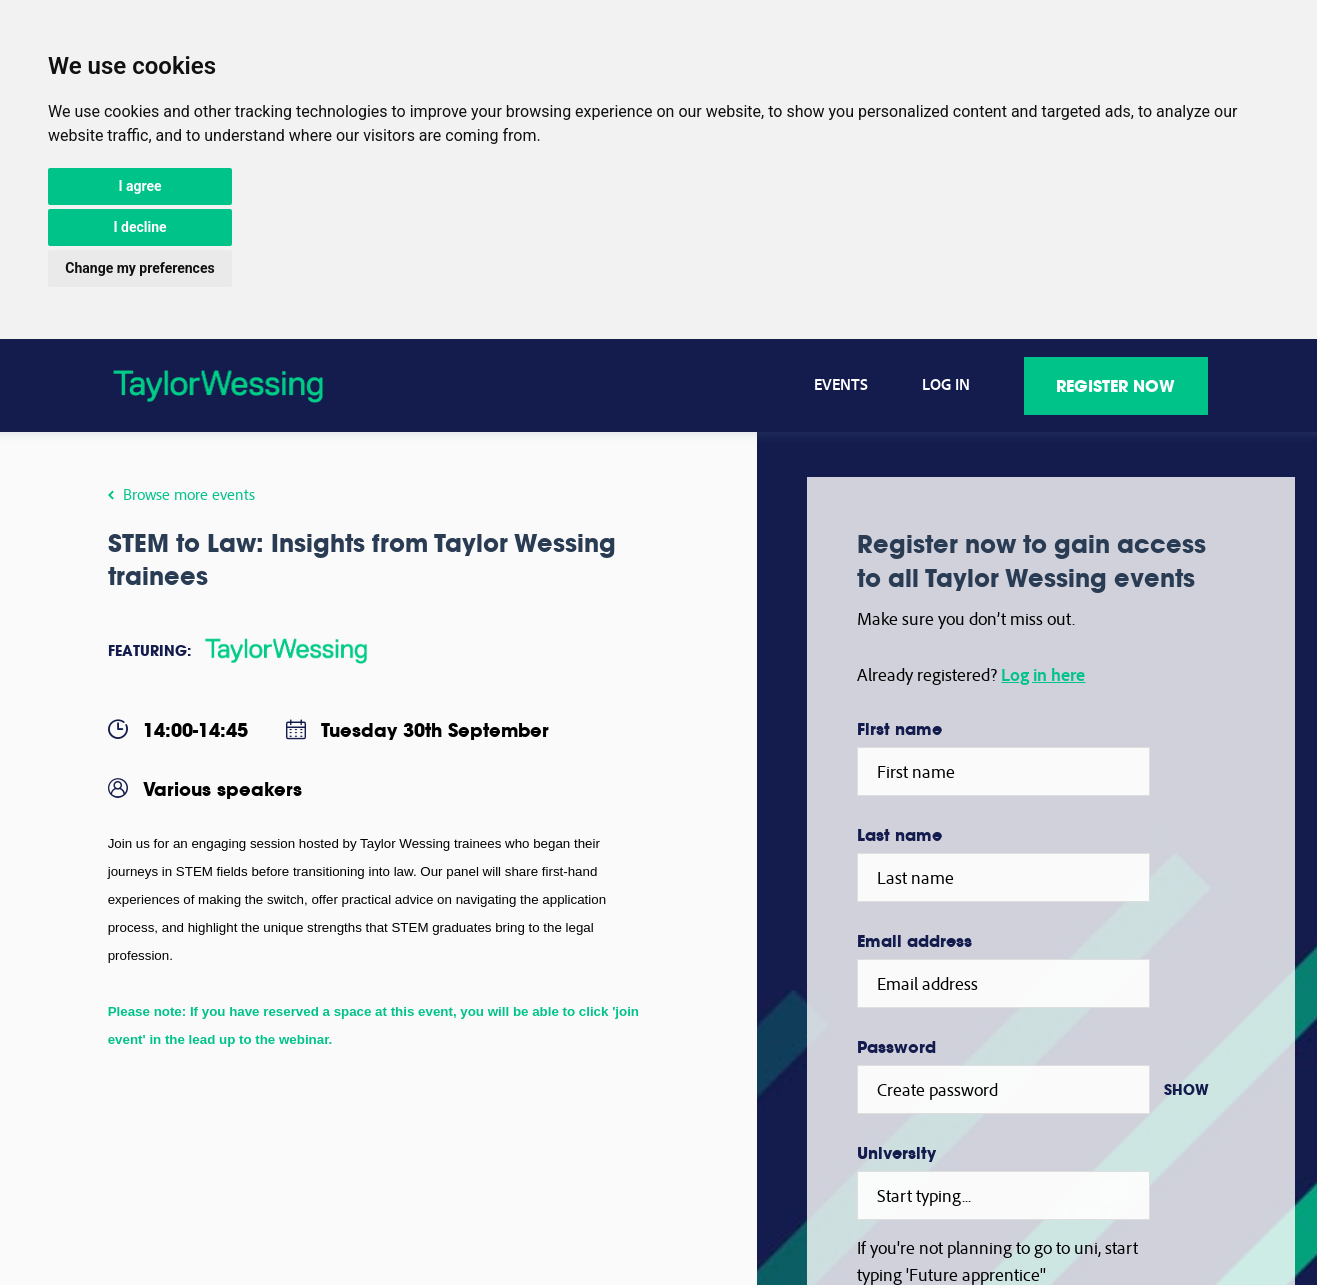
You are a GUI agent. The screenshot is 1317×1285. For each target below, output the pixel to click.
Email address (914, 941)
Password (896, 1047)
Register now (1116, 386)
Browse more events (182, 494)
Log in (947, 384)
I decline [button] (139, 227)
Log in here (1043, 674)
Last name (899, 835)
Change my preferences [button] (139, 268)
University (896, 1153)
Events (842, 384)
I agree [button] (139, 186)
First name (899, 729)
